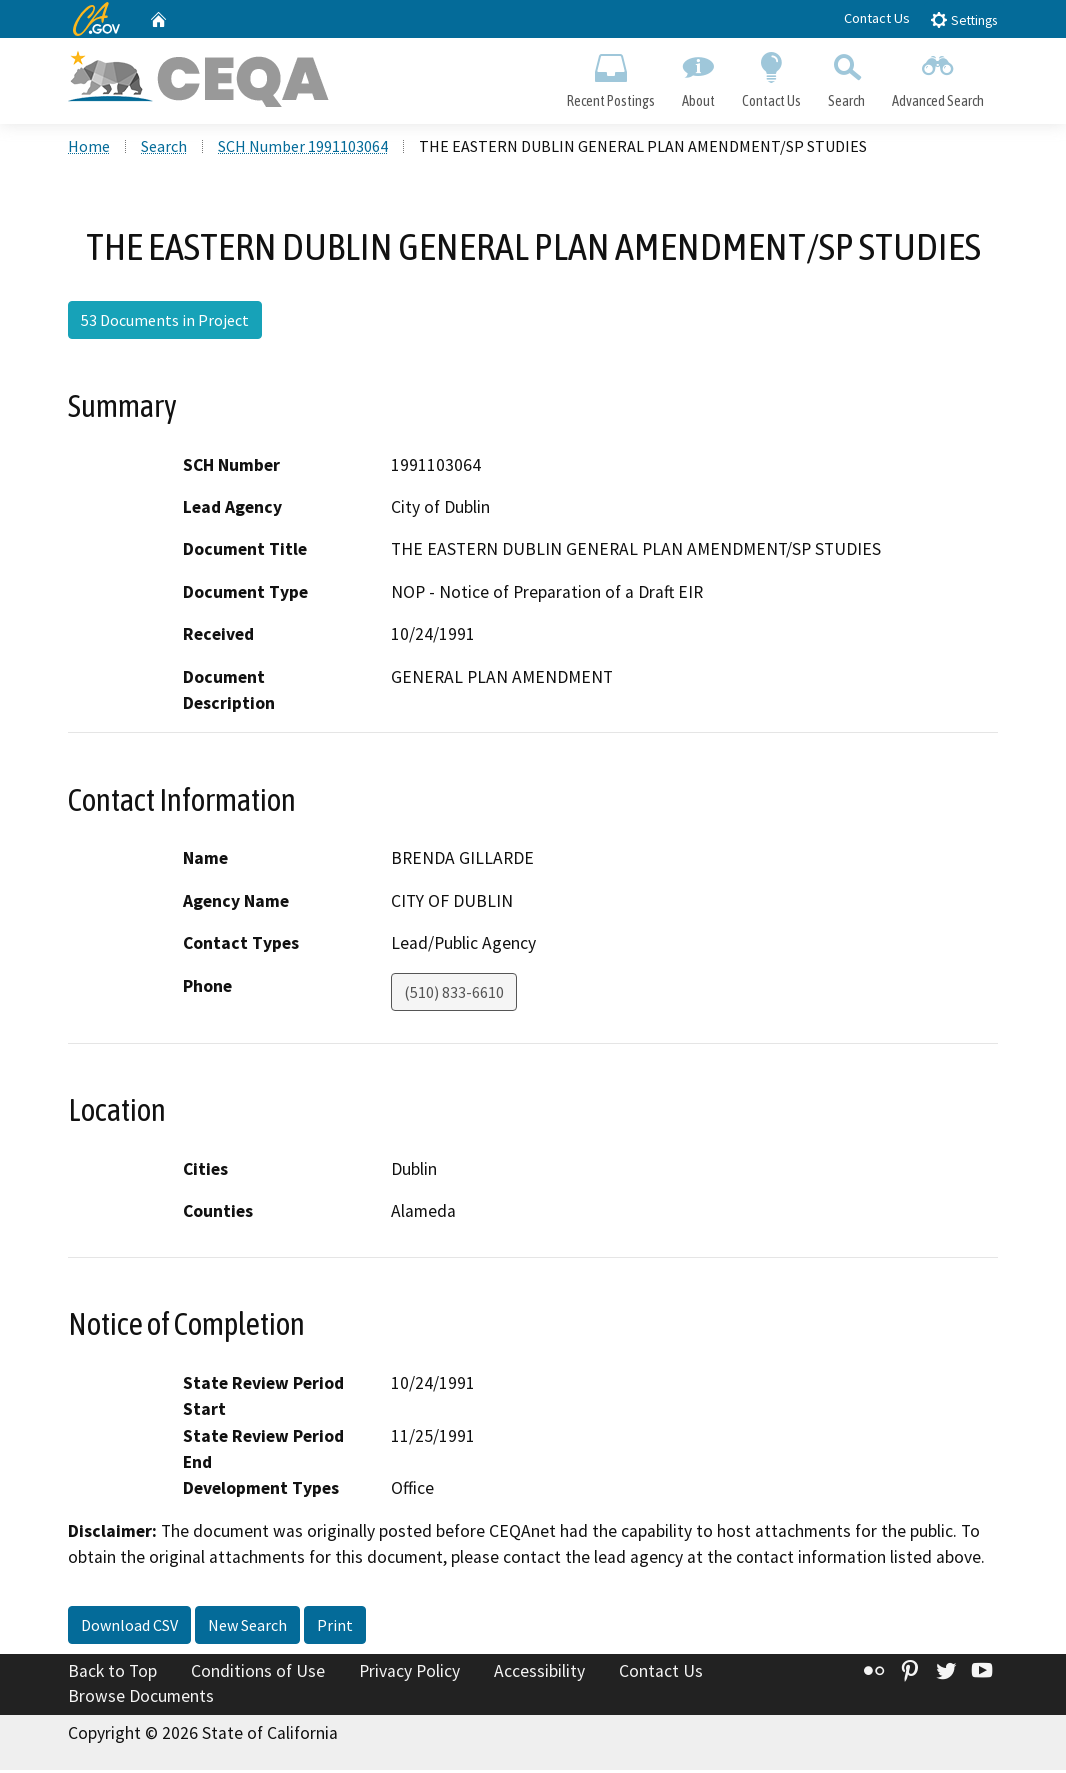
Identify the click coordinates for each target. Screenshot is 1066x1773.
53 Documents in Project (165, 323)
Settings (963, 19)
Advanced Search (938, 76)
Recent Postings (610, 76)
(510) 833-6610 (454, 994)
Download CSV (129, 1627)
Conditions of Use (258, 1673)
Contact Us (877, 18)
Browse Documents (141, 1699)
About (698, 76)
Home (89, 149)
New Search (247, 1627)
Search (847, 76)
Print (335, 1627)
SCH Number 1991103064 (303, 149)
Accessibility (539, 1673)
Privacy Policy (409, 1673)
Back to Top (112, 1673)
